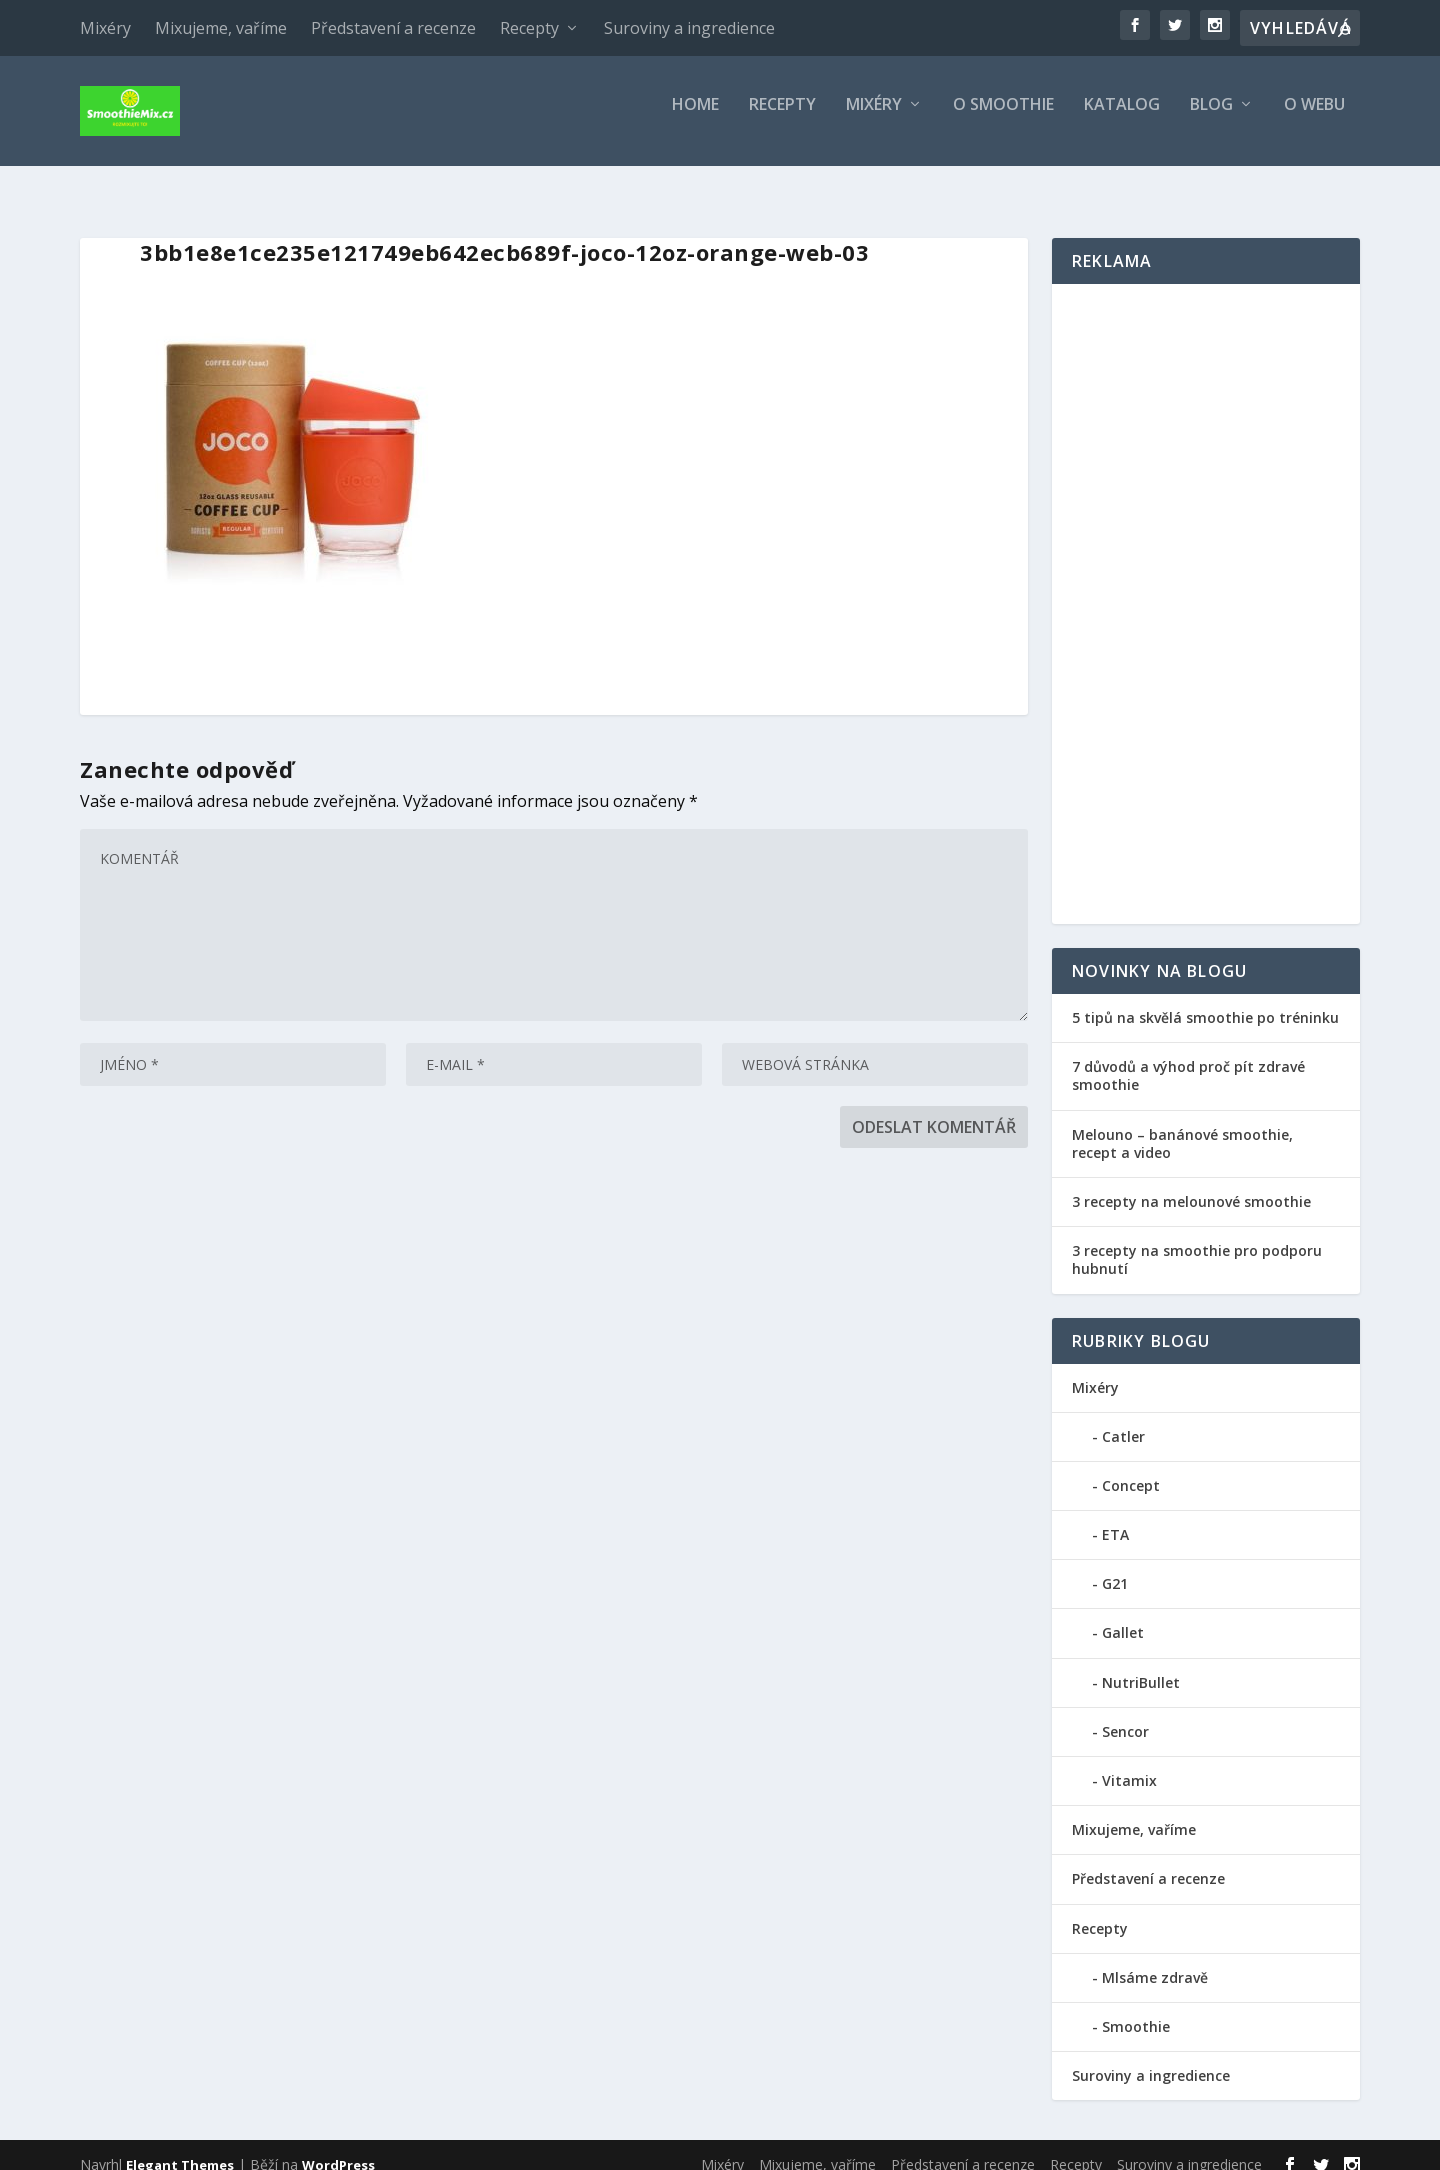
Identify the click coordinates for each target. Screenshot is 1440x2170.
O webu (1314, 119)
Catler (1123, 1418)
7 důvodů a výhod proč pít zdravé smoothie (1188, 1057)
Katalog (1122, 119)
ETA (1115, 1516)
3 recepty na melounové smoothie (1191, 1183)
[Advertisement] (1206, 586)
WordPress (338, 2147)
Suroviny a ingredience (689, 28)
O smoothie (1003, 119)
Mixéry (105, 28)
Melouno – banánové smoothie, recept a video (1182, 1125)
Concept (1131, 1467)
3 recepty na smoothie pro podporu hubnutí (1197, 1241)
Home (695, 119)
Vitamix (1129, 1762)
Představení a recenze (393, 28)
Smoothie (1136, 2008)
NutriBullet (1141, 1664)
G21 (1115, 1565)
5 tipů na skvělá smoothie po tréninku (1205, 999)
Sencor (1125, 1713)
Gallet (1123, 1614)
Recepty (529, 28)
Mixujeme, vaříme (221, 28)
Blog (1211, 119)
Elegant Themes (180, 2147)
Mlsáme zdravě (1155, 1959)
